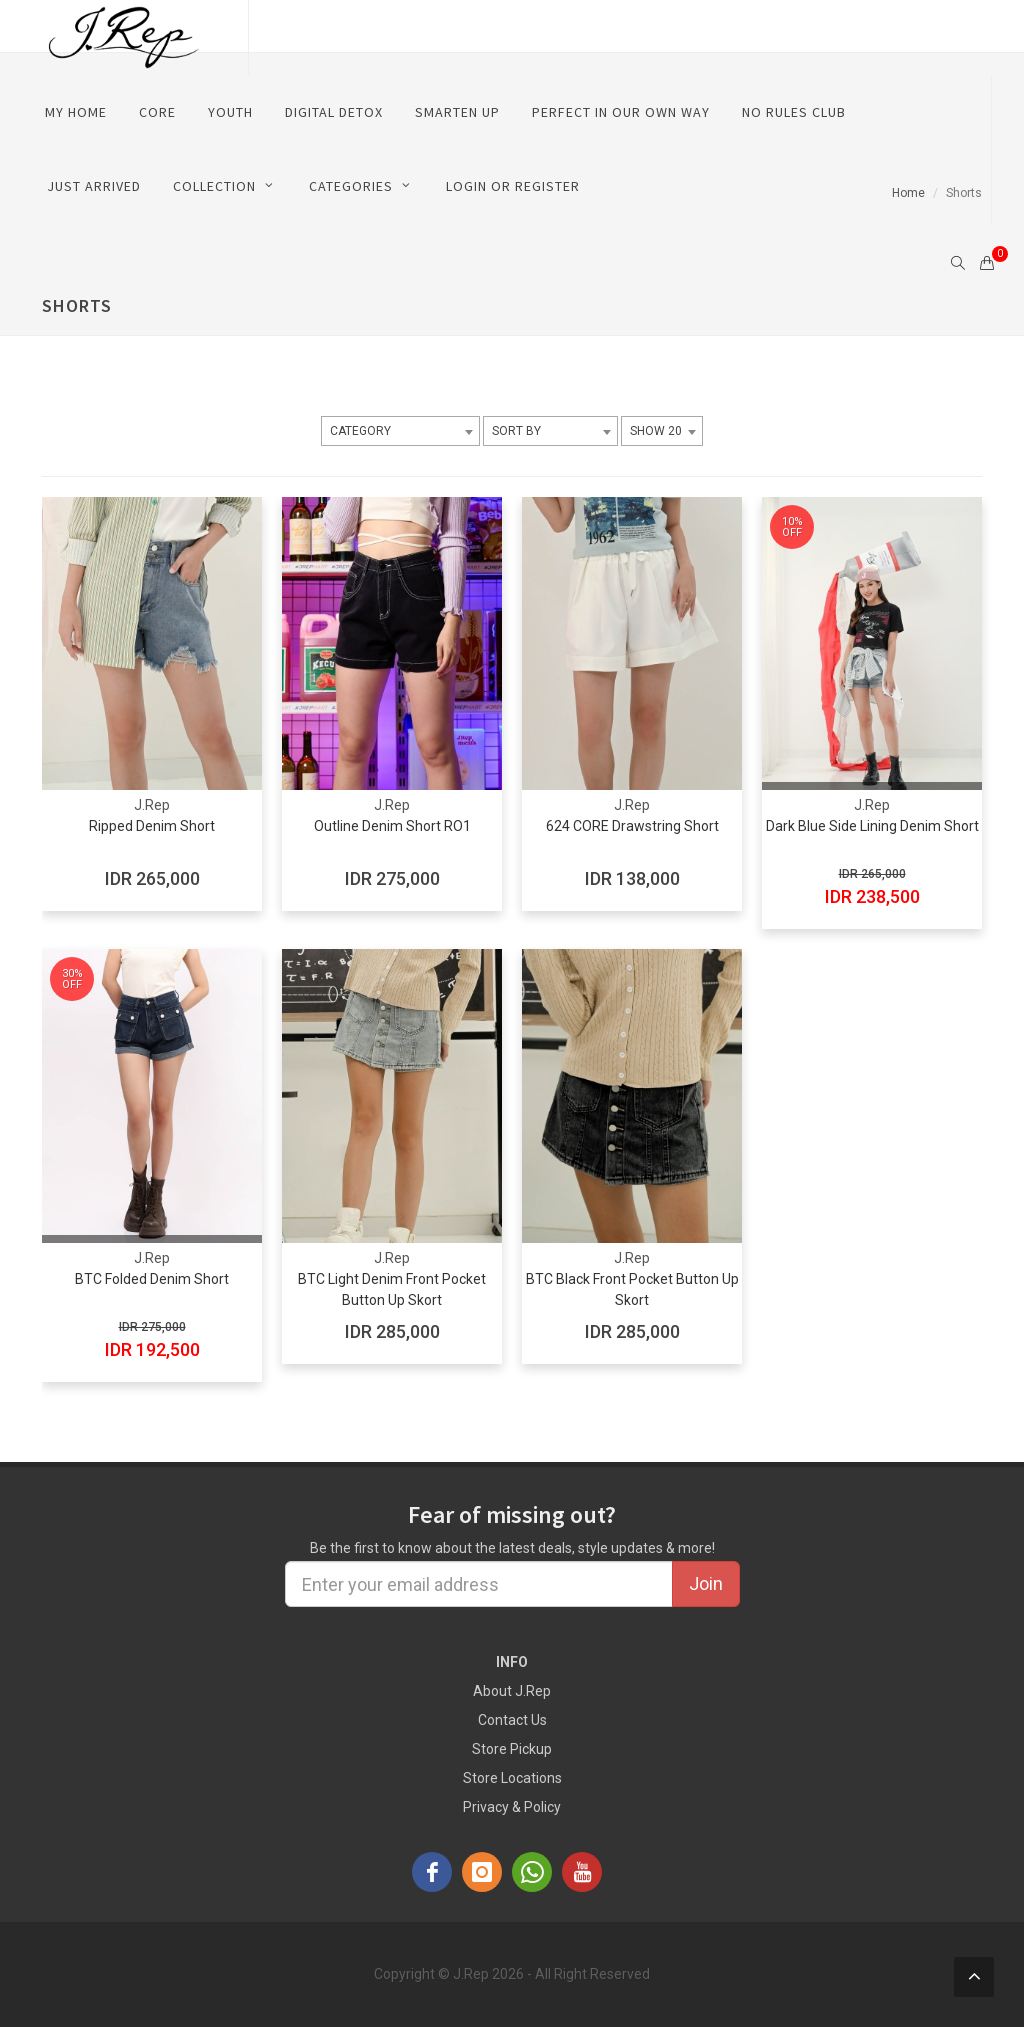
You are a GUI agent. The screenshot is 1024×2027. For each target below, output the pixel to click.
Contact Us (512, 1720)
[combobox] (400, 431)
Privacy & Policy (512, 1807)
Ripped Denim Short (152, 826)
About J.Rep (512, 1691)
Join (706, 1583)
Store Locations (512, 1778)
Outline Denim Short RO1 (392, 826)
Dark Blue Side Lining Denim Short (872, 826)
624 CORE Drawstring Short (632, 826)
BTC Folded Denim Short (152, 1279)
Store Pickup (512, 1749)
